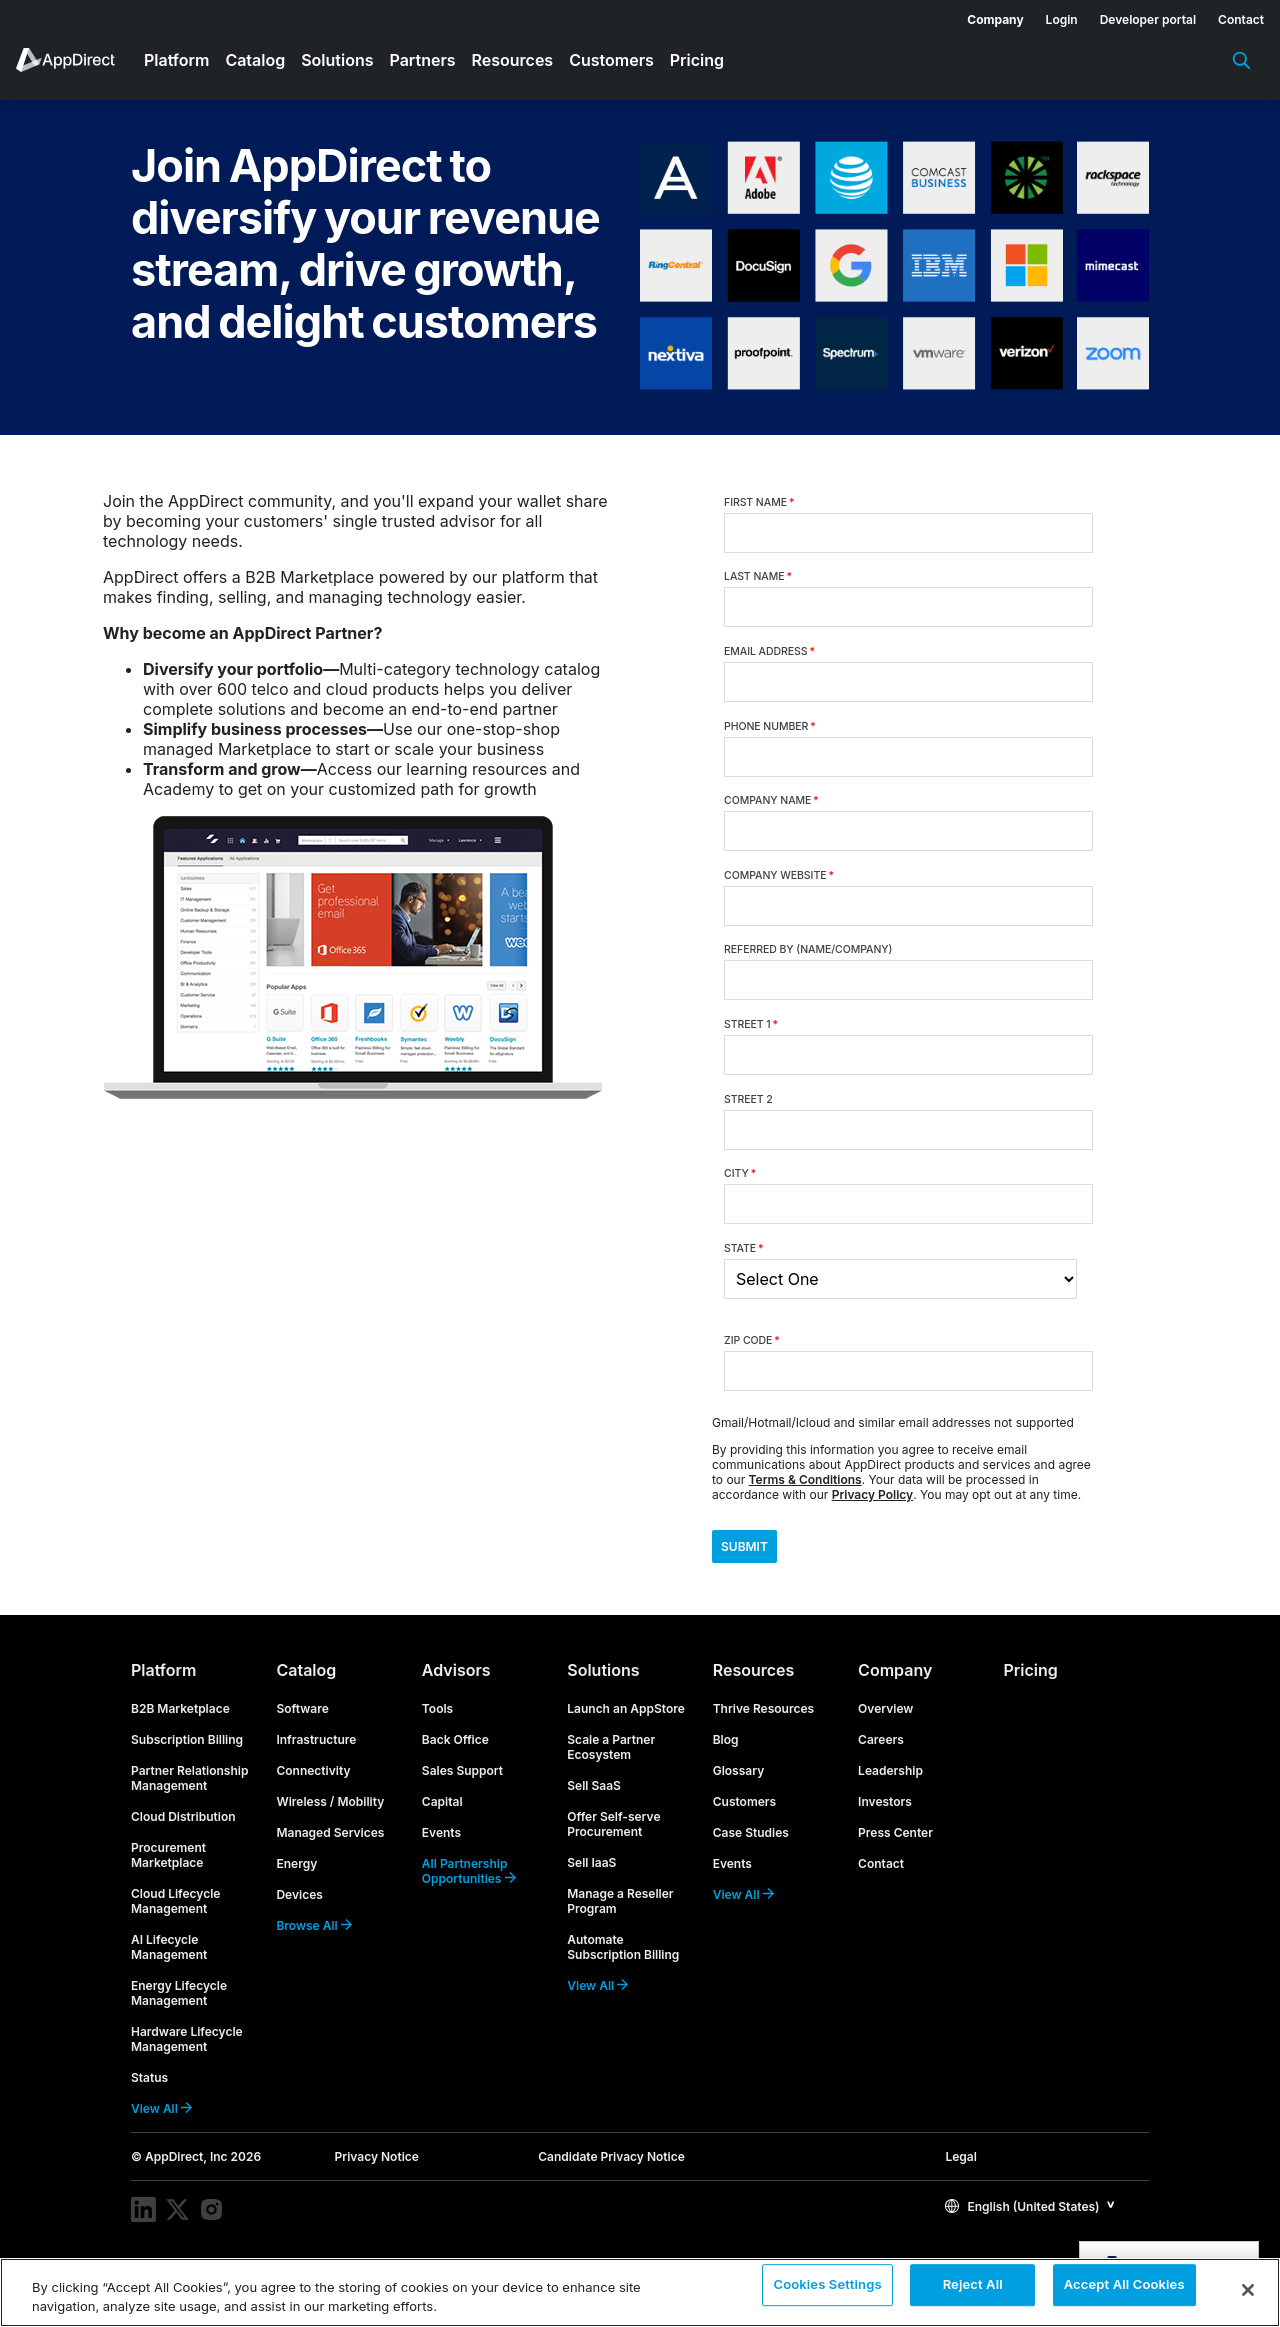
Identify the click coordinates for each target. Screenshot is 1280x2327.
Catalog (306, 1686)
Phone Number (770, 726)
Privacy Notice (377, 2172)
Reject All (973, 2291)
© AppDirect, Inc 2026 (196, 2172)
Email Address (769, 651)
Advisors (456, 1686)
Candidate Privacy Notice (611, 2172)
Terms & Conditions (805, 1479)
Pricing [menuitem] (697, 60)
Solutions (603, 1686)
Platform (163, 1686)
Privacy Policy (872, 1494)
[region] (640, 2292)
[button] (1030, 2221)
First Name (759, 502)
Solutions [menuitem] (337, 60)
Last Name (758, 576)
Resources (754, 1686)
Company (895, 1686)
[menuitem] (984, 16)
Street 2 (748, 1099)
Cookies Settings (827, 2291)
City (740, 1173)
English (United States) (1022, 2222)
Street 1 (751, 1024)
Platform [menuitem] (176, 60)
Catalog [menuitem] (255, 60)
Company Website (779, 875)
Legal (960, 2172)
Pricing (1031, 1686)
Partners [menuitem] (423, 60)
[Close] (1248, 2290)
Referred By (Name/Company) (808, 949)
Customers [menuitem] (611, 60)
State (744, 1248)
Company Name (771, 800)
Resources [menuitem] (513, 60)
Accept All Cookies (1124, 2291)
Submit (764, 1554)
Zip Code (752, 1340)
